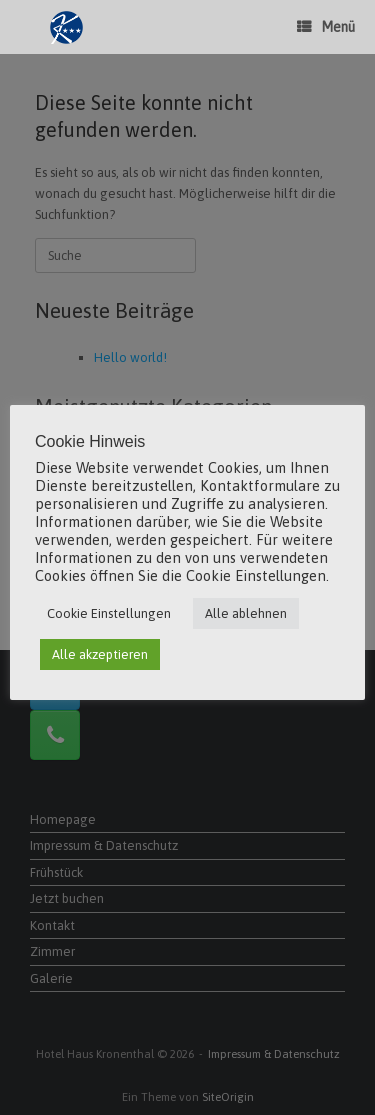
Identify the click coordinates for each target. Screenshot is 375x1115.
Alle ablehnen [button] (246, 613)
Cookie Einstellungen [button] (109, 613)
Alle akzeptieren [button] (100, 654)
